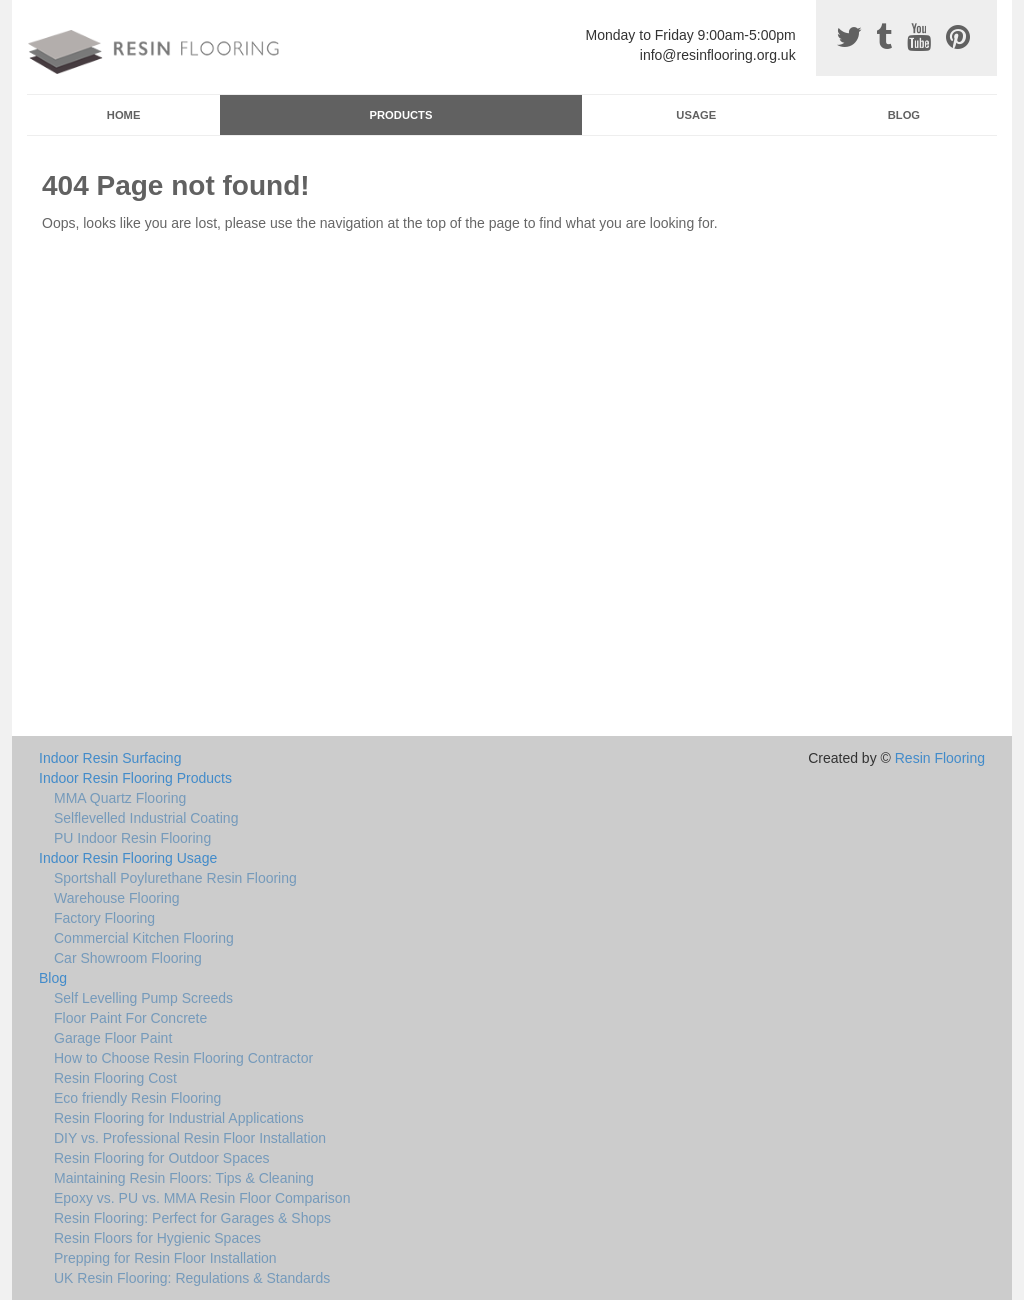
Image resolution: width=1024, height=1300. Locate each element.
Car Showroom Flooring (128, 958)
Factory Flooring (104, 918)
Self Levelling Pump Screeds (143, 998)
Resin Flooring (940, 758)
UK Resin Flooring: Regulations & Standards (192, 1278)
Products (401, 115)
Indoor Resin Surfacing (110, 758)
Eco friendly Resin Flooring (137, 1098)
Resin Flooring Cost (115, 1078)
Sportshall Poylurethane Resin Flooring (175, 878)
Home (124, 115)
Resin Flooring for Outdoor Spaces (162, 1158)
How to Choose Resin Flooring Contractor (183, 1058)
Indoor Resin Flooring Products (135, 778)
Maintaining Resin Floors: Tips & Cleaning (184, 1178)
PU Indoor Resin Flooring (132, 838)
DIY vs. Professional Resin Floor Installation (190, 1138)
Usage (696, 115)
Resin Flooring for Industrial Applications (179, 1118)
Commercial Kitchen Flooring (144, 938)
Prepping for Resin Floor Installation (165, 1258)
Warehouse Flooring (117, 898)
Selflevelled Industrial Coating (146, 818)
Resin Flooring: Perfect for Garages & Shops (192, 1218)
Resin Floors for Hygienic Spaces (157, 1238)
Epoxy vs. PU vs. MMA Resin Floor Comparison (202, 1198)
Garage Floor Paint (113, 1038)
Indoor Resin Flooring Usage (128, 858)
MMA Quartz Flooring (120, 798)
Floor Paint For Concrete (130, 1018)
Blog (904, 115)
